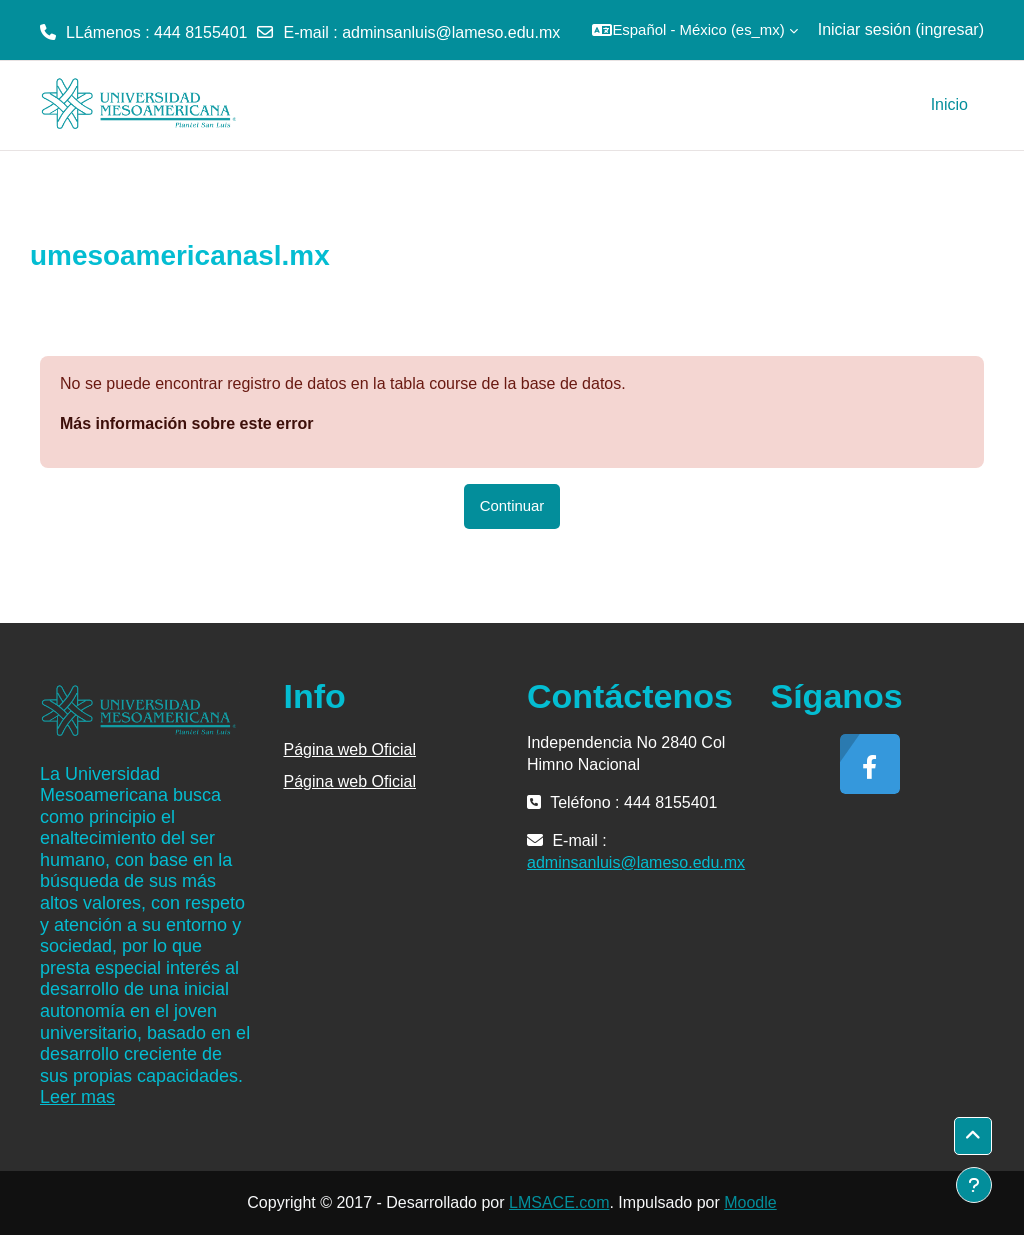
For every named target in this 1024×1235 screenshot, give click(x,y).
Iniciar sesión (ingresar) (901, 29)
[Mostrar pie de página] (974, 1185)
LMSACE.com (559, 1202)
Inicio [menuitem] (949, 104)
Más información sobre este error (186, 423)
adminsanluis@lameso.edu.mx (451, 32)
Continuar (512, 505)
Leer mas (77, 1097)
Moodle (750, 1202)
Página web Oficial (350, 749)
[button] (694, 30)
